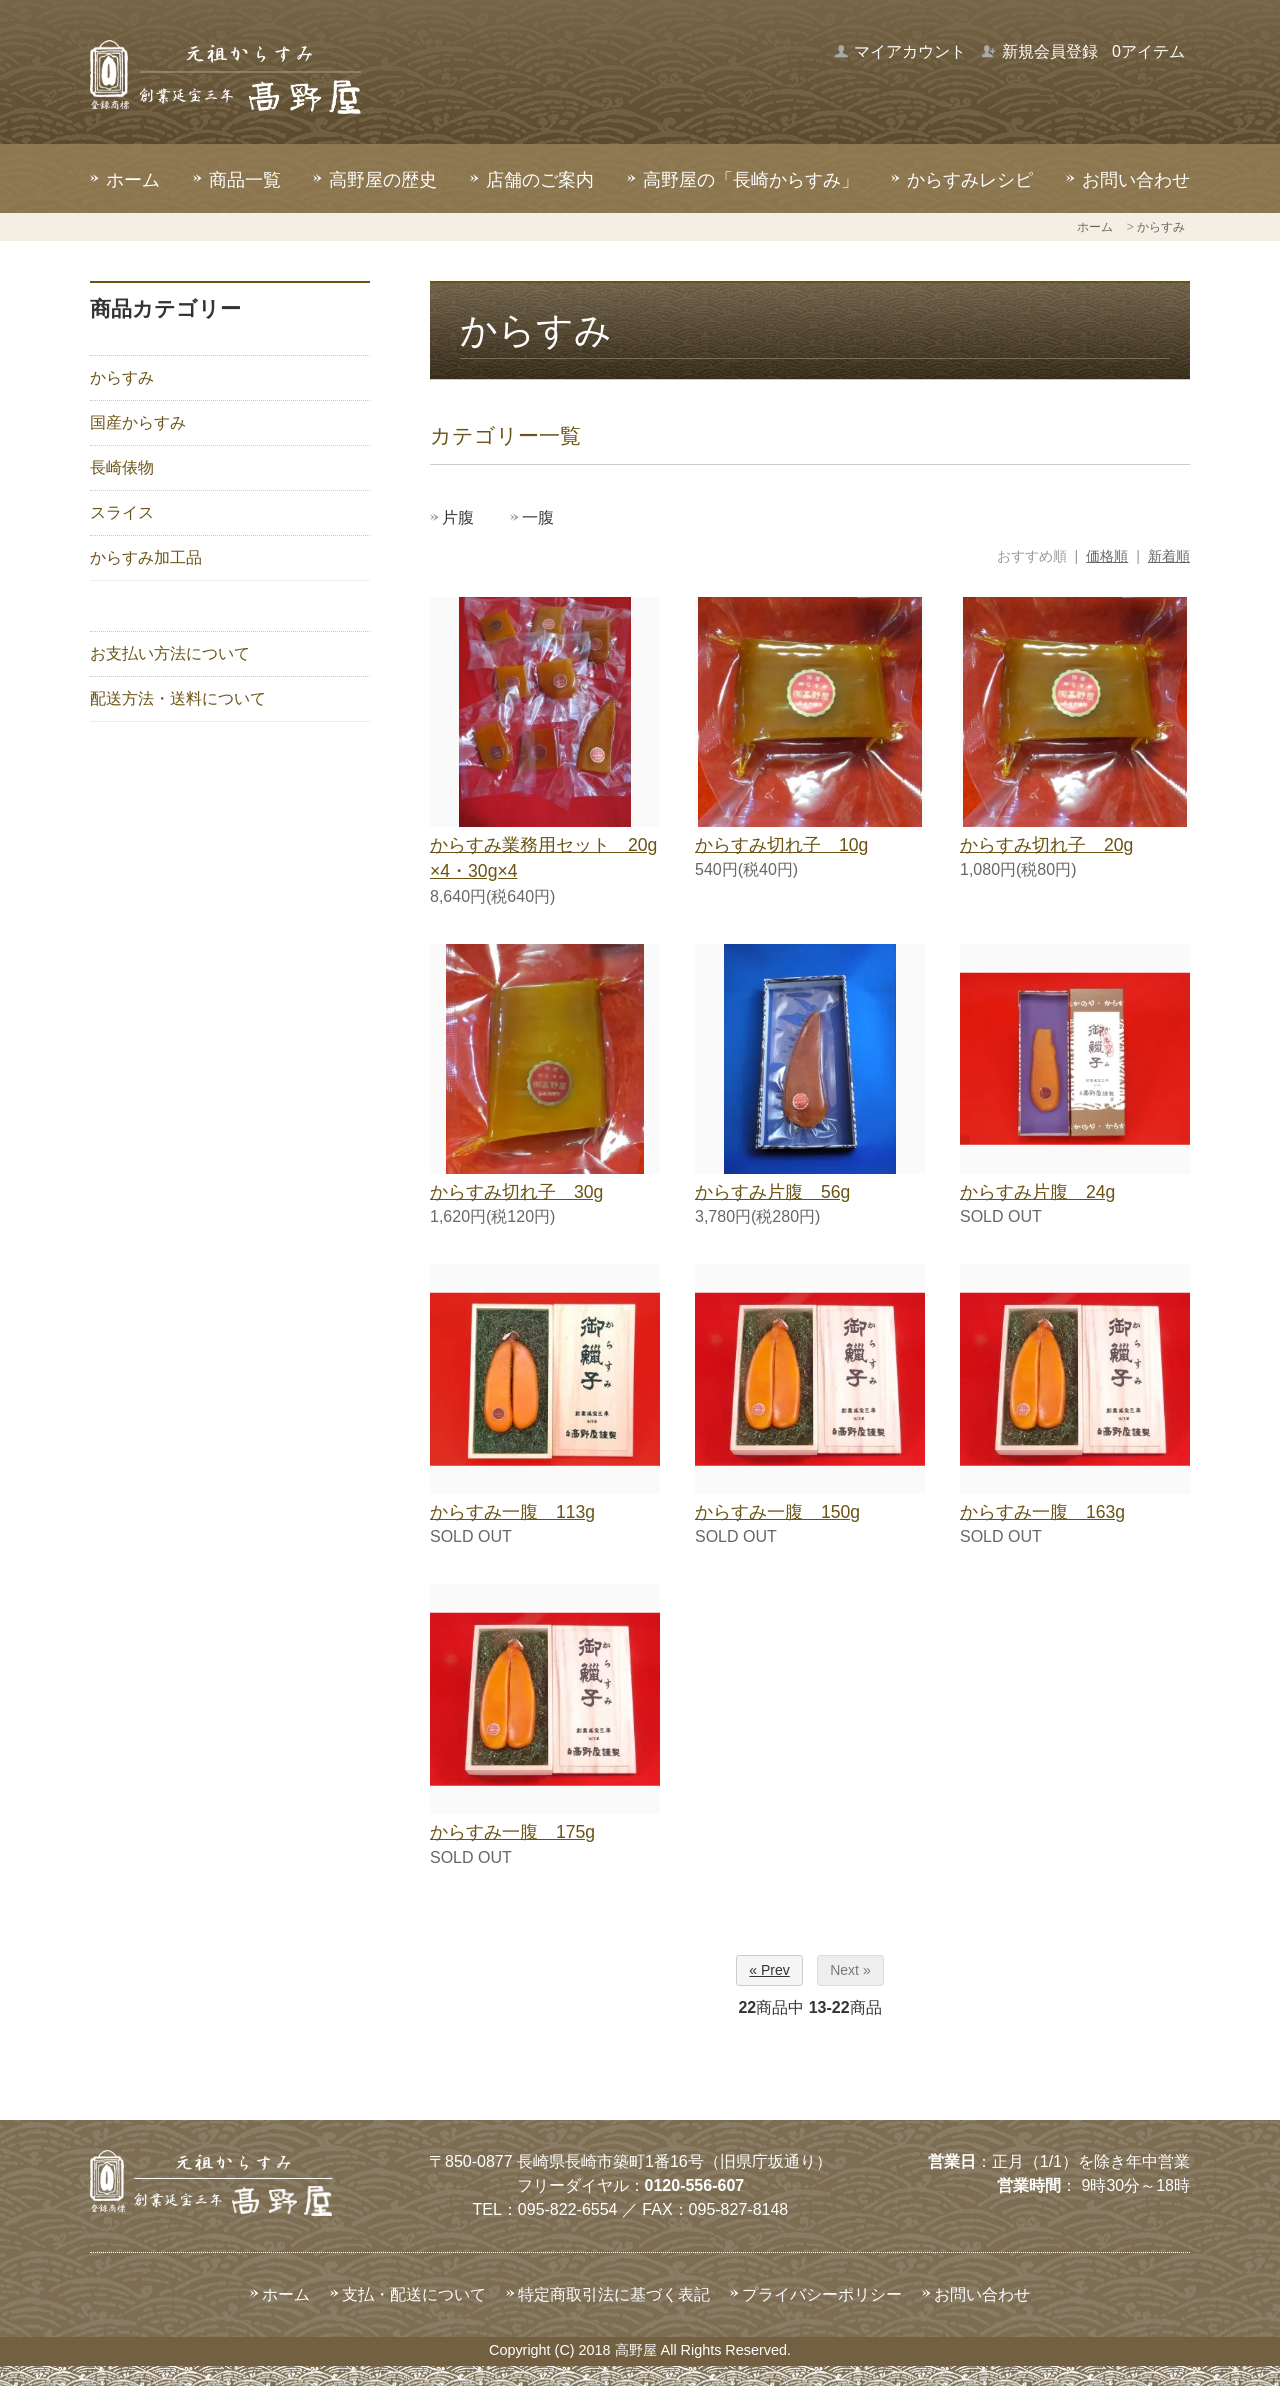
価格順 (1107, 556)
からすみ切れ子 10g (781, 845)
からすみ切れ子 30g (516, 1192)
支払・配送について (414, 2294)
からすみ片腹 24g (1037, 1192)
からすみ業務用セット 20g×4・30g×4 (543, 858)
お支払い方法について (170, 653)
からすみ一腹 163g (1042, 1512)
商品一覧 (245, 180)
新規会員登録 (1039, 51)
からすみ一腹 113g (512, 1512)
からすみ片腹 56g (772, 1192)
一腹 (538, 517)
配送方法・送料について (178, 698)
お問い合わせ (1136, 180)
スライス (122, 512)
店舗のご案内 (540, 180)
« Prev (769, 1970)
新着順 (1169, 556)
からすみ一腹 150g (777, 1512)
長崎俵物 (122, 467)
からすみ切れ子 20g (1046, 845)
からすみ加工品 (146, 557)
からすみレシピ (970, 180)
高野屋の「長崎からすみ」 (751, 180)
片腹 (458, 517)
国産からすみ (138, 422)
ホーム (133, 180)
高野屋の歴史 (383, 180)
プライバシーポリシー (822, 2294)
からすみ (1161, 227)
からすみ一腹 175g (512, 1832)
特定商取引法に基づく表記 (614, 2294)
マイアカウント (899, 51)
